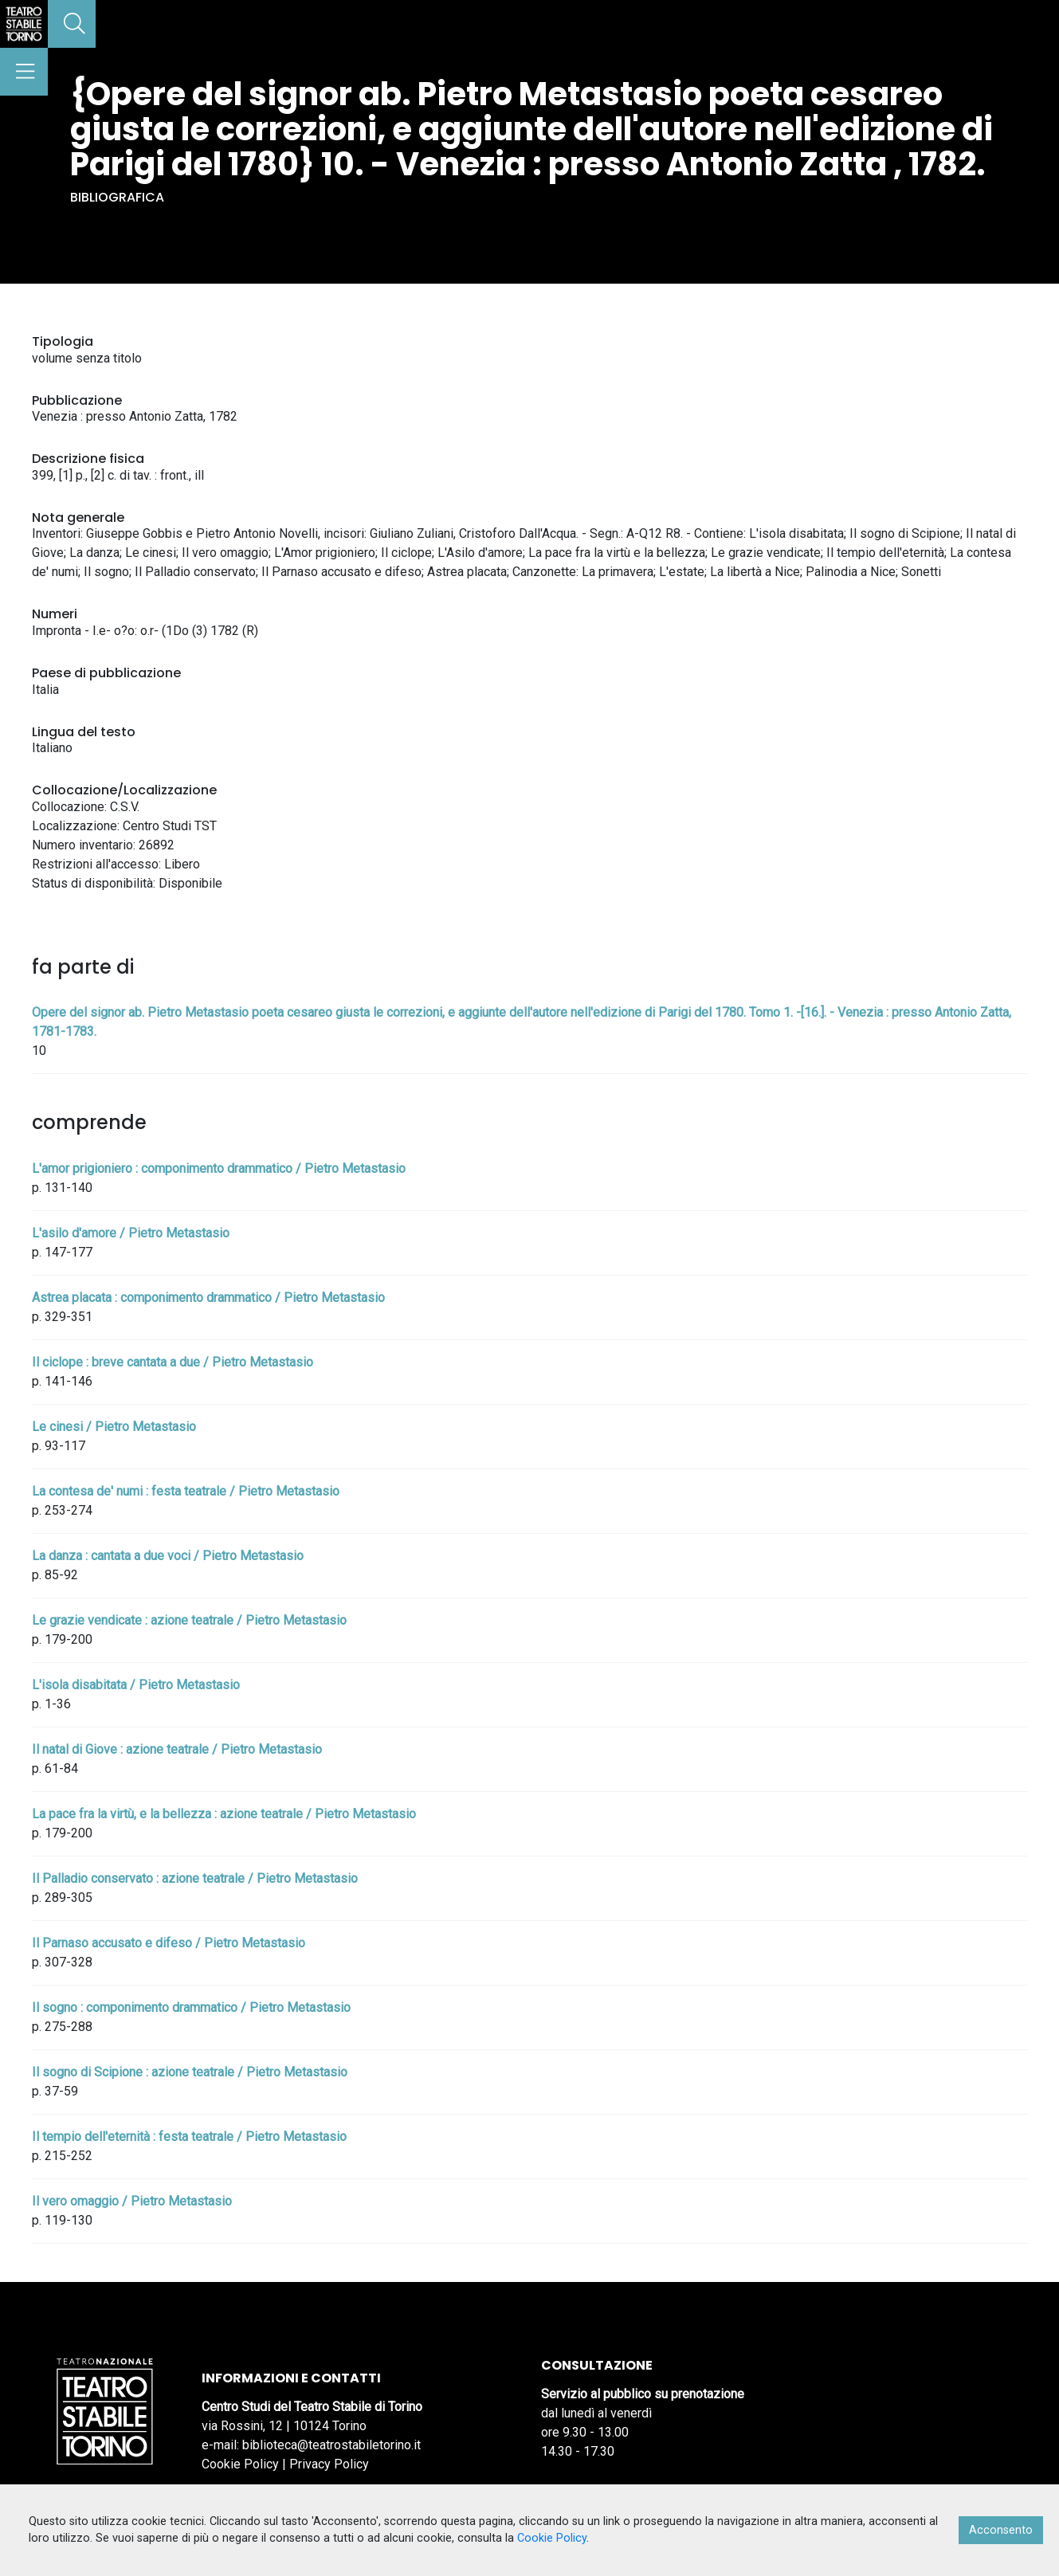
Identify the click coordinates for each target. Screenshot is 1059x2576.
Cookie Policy (240, 2464)
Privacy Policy (329, 2464)
